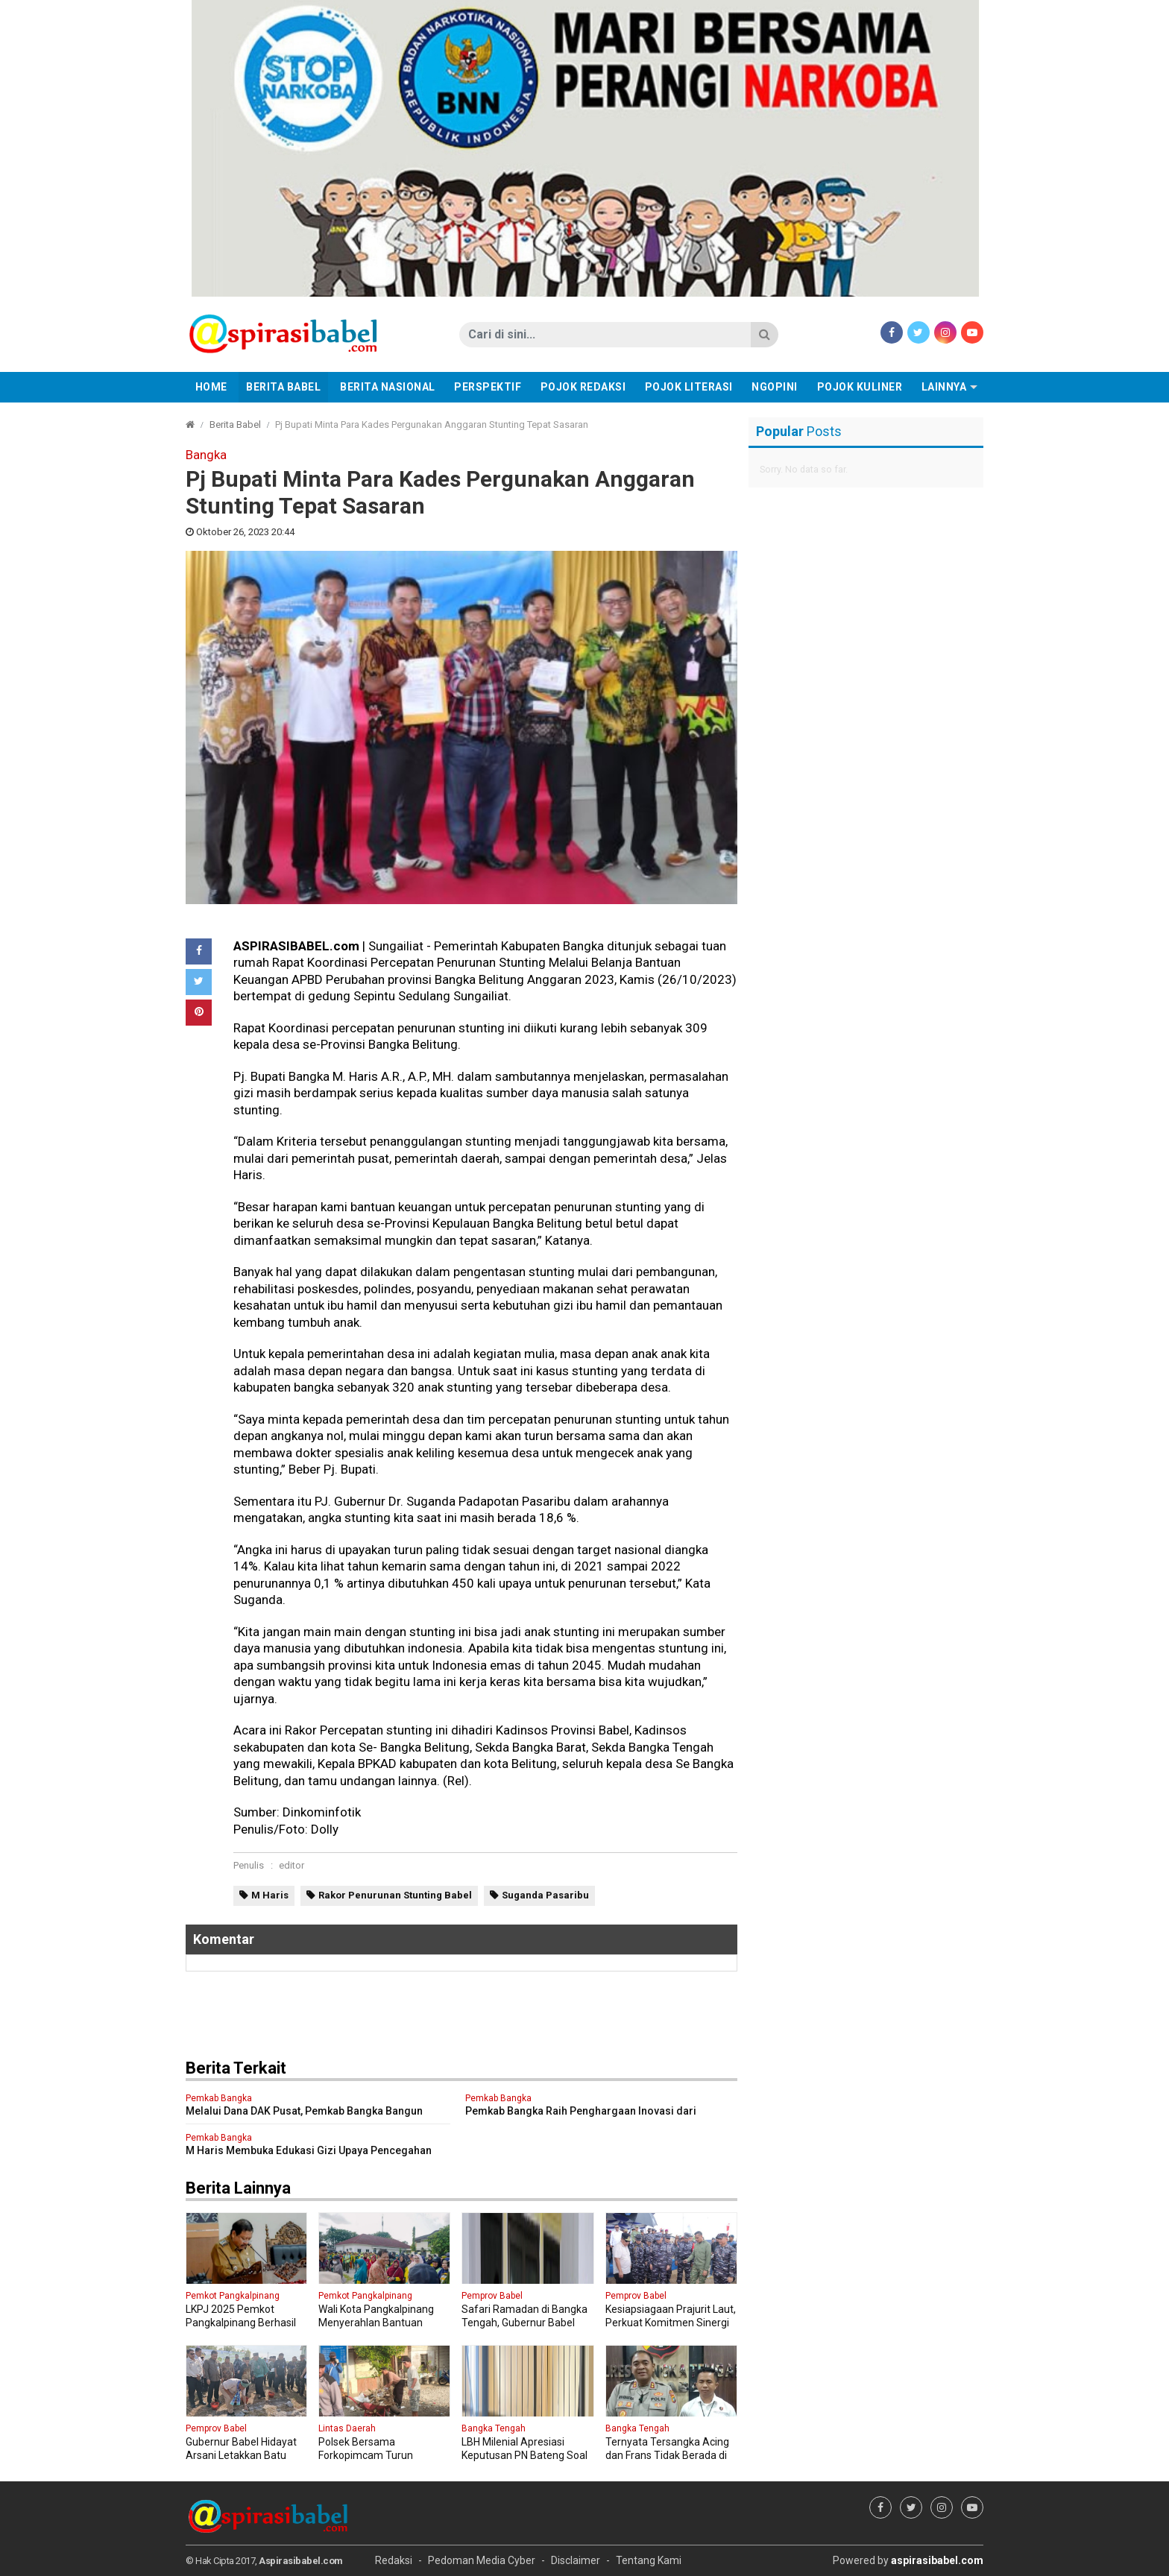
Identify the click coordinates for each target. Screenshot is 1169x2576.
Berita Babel (283, 387)
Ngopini (775, 387)
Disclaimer (575, 2560)
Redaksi (393, 2560)
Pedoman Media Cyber (481, 2560)
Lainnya (944, 387)
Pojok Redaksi (583, 387)
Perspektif (487, 387)
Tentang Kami (648, 2560)
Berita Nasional (387, 387)
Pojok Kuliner (860, 387)
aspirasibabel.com (937, 2560)
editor (291, 1865)
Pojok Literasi (689, 387)
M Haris (270, 1895)
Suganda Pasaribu (545, 1895)
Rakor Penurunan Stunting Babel (395, 1895)
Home (211, 387)
